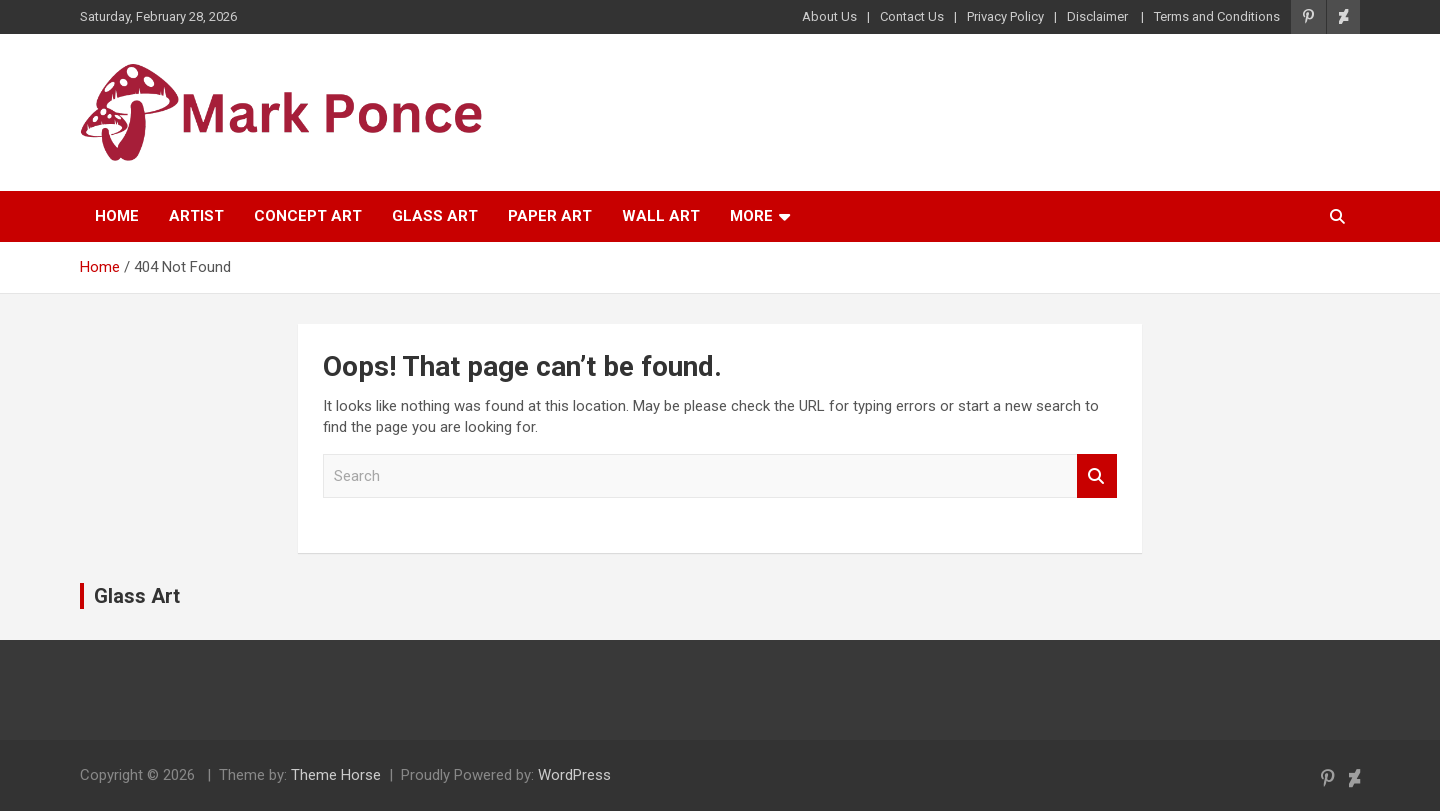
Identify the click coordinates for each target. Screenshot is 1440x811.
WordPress (574, 775)
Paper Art (550, 216)
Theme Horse (336, 775)
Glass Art (435, 216)
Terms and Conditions (1217, 16)
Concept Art (308, 216)
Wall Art (661, 216)
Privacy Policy (1005, 16)
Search (1097, 476)
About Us (829, 16)
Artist (196, 216)
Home (117, 216)
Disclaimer (1099, 16)
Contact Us (912, 16)
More (751, 216)
